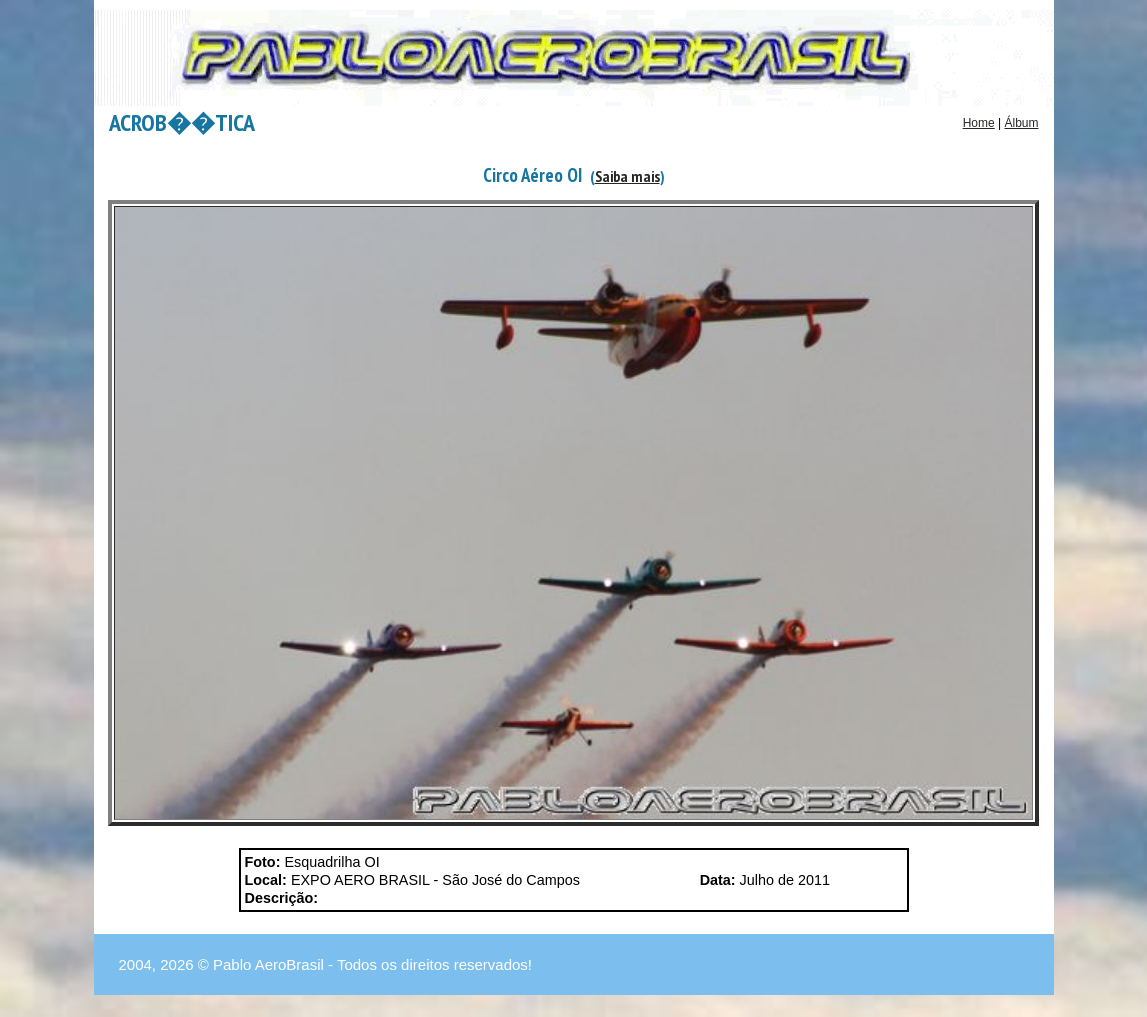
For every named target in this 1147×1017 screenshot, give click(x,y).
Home (979, 123)
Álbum (1021, 123)
